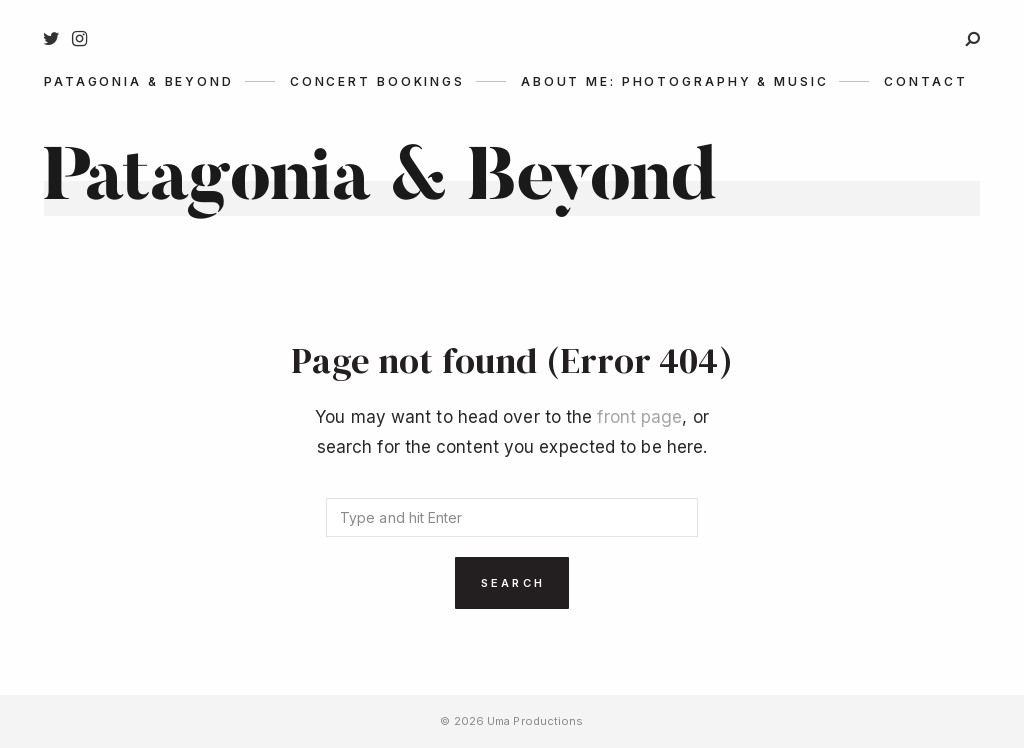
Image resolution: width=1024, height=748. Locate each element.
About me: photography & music (675, 81)
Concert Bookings (377, 81)
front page (639, 417)
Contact (925, 81)
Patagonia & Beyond (139, 81)
